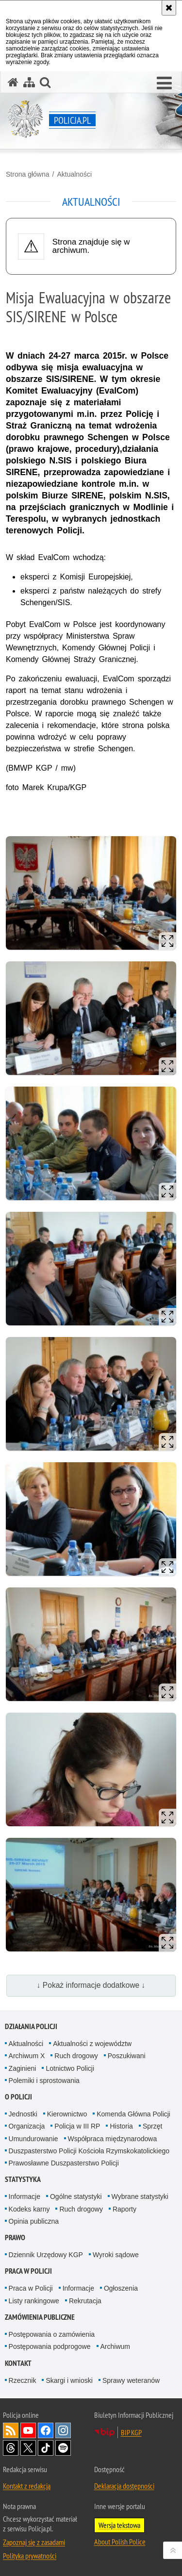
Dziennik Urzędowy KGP (46, 2255)
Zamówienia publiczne (40, 2317)
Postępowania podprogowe (50, 2346)
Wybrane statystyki (140, 2196)
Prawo (15, 2237)
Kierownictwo (67, 2114)
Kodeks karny (29, 2209)
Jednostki (23, 2114)
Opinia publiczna (34, 2221)
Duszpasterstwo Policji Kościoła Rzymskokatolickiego (89, 2151)
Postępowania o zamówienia (52, 2334)
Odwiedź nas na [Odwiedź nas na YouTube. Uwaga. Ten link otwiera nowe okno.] (28, 2430)
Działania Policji (31, 2026)
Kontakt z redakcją (26, 2486)
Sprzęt (152, 2126)
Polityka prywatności (29, 2555)
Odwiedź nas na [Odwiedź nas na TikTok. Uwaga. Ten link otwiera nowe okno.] (45, 2448)
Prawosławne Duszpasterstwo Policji (64, 2163)
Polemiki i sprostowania (44, 2080)
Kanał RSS (10, 2430)
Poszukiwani (127, 2056)
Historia (121, 2126)
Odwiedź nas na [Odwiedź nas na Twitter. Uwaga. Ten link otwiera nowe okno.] (28, 2448)
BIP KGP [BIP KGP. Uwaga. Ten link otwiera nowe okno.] (131, 2432)
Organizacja (27, 2126)
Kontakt (18, 2363)
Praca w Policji (28, 2271)
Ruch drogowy (76, 2056)
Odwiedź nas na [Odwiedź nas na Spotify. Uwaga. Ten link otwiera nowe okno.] (63, 2448)
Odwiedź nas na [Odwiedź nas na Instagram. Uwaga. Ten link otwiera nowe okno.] (63, 2430)
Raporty (124, 2209)
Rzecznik (22, 2380)
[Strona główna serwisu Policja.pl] (13, 82)
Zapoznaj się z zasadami (34, 2542)
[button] (164, 83)
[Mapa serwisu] (29, 82)
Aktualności (74, 174)
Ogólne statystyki (76, 2196)
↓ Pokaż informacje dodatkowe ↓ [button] (91, 1985)
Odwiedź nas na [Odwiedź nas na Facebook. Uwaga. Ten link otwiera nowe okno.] (45, 2430)
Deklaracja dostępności (124, 2486)
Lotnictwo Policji (70, 2068)
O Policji (18, 2097)
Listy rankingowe (34, 2301)
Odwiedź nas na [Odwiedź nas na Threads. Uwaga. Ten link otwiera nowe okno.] (10, 2448)
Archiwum (115, 2346)
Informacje (24, 2196)
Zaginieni (22, 2068)
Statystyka (23, 2179)
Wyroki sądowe (116, 2255)
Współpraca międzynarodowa (112, 2139)
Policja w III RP (77, 2126)
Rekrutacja (85, 2301)
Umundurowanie (33, 2139)
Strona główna (28, 174)
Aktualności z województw (92, 2044)
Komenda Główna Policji (133, 2114)
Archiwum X (27, 2056)
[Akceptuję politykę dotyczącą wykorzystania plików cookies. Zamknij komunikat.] (169, 8)
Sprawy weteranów (131, 2380)
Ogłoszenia (121, 2288)
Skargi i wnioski (69, 2380)
